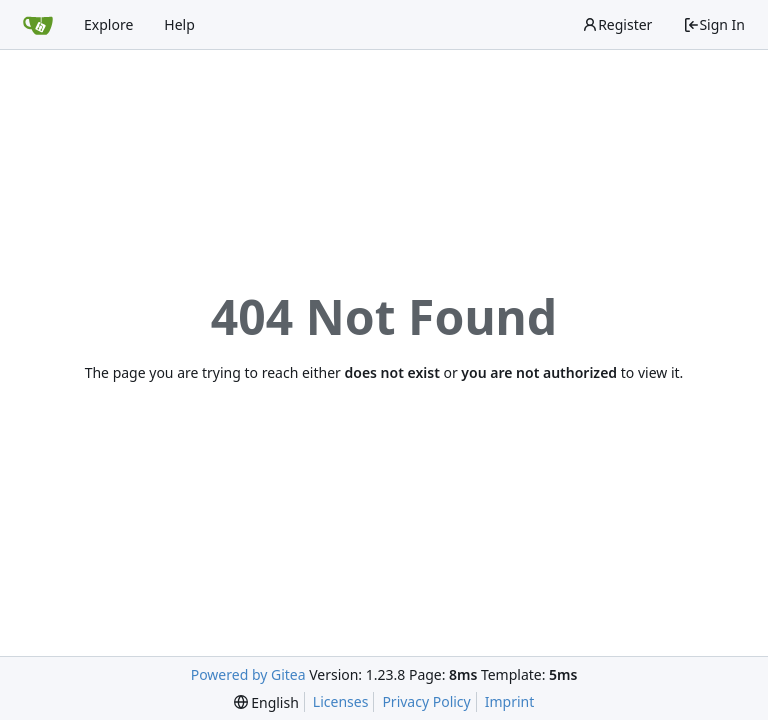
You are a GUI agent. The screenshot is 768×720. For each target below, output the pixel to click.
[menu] (266, 702)
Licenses (341, 701)
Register (617, 24)
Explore (108, 24)
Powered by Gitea (248, 674)
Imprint (510, 701)
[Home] (38, 25)
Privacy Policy (426, 701)
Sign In (714, 24)
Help (179, 24)
